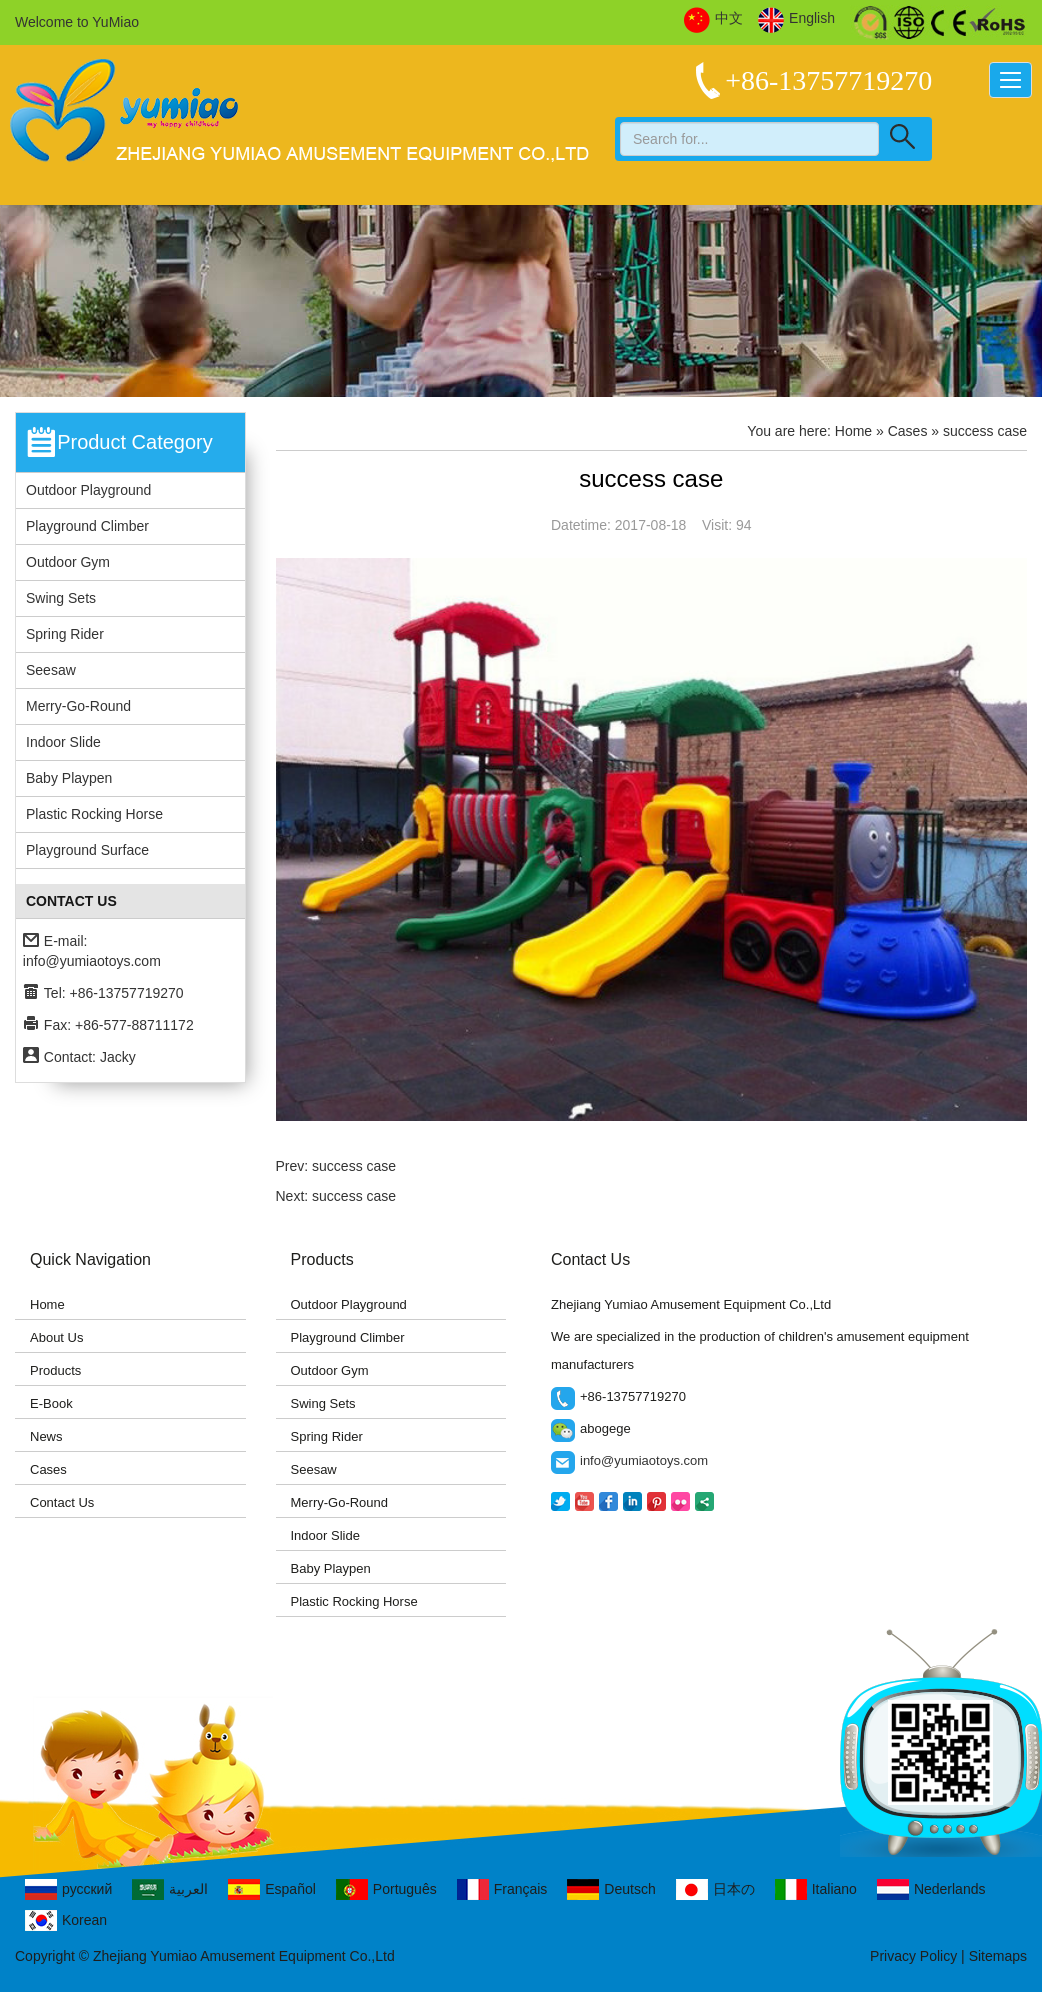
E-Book (51, 1403)
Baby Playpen (69, 778)
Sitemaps (998, 1956)
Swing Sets (61, 598)
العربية (170, 1889)
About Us (56, 1337)
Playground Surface (87, 850)
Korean (66, 1920)
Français (502, 1889)
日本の (715, 1889)
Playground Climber (87, 526)
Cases (48, 1469)
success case (354, 1166)
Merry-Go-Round (78, 706)
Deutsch (611, 1889)
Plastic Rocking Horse (94, 814)
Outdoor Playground (88, 490)
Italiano (816, 1889)
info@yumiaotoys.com (92, 961)
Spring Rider (65, 634)
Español (272, 1889)
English (796, 19)
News (46, 1436)
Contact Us (62, 1502)
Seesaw (51, 670)
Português (386, 1889)
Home (853, 431)
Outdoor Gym (68, 562)
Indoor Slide (63, 742)
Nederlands (931, 1889)
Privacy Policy (913, 1956)
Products (55, 1370)
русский (68, 1889)
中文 (713, 19)
